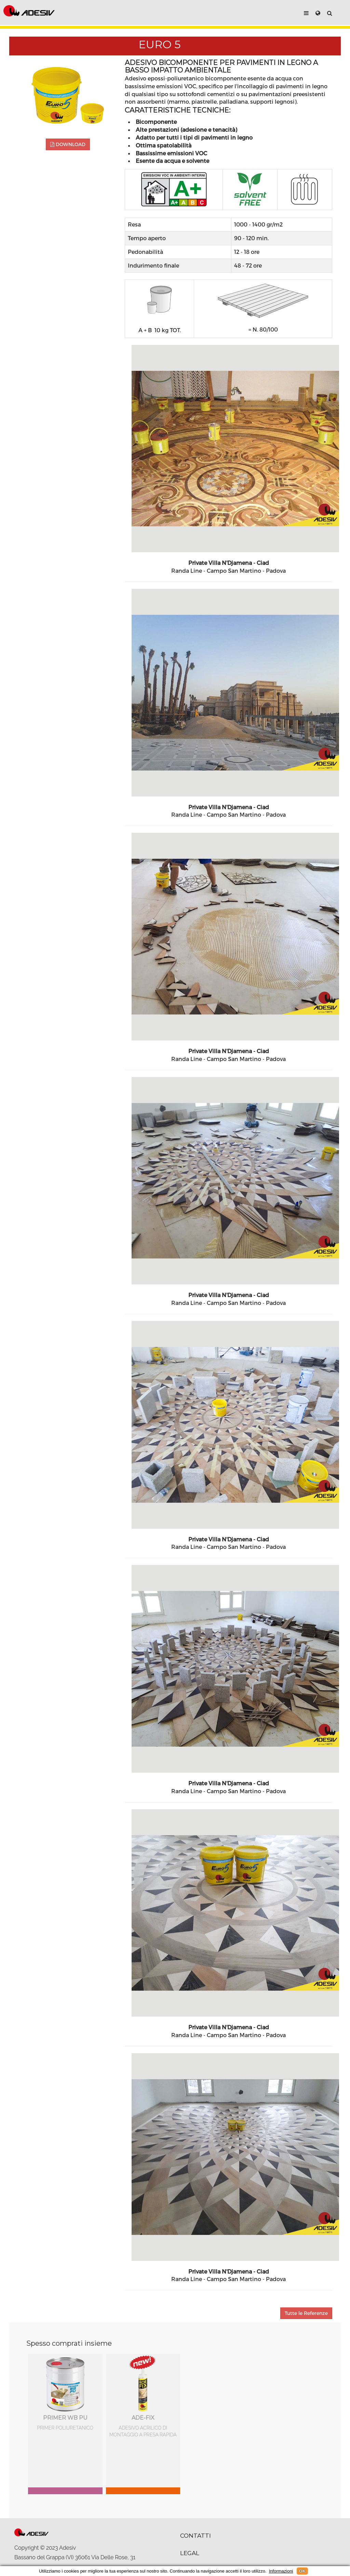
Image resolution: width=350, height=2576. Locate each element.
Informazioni (281, 2571)
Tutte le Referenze (306, 2313)
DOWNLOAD (67, 144)
